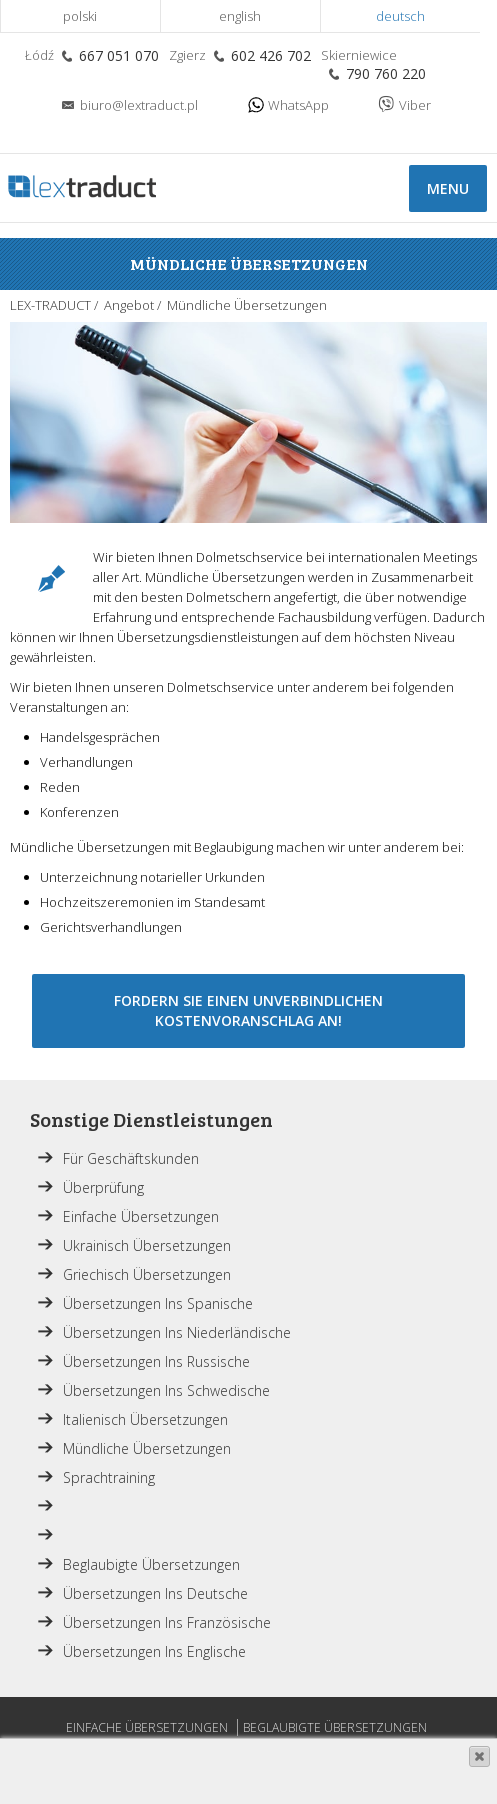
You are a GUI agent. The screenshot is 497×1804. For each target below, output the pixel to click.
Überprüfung (103, 1187)
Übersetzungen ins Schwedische (166, 1390)
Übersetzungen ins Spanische (158, 1303)
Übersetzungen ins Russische (156, 1361)
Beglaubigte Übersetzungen (151, 1564)
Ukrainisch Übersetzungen (147, 1245)
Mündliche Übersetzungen (147, 1448)
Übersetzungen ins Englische (154, 1651)
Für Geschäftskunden (131, 1158)
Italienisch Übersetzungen (145, 1419)
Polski (80, 16)
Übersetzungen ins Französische (167, 1622)
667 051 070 (119, 55)
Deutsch (400, 16)
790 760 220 (386, 73)
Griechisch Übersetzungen (147, 1274)
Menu (448, 188)
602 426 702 (271, 55)
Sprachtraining (109, 1477)
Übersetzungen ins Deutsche (155, 1593)
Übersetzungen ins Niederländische (177, 1332)
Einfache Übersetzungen (141, 1216)
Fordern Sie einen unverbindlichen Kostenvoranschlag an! (248, 1010)
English (240, 16)
